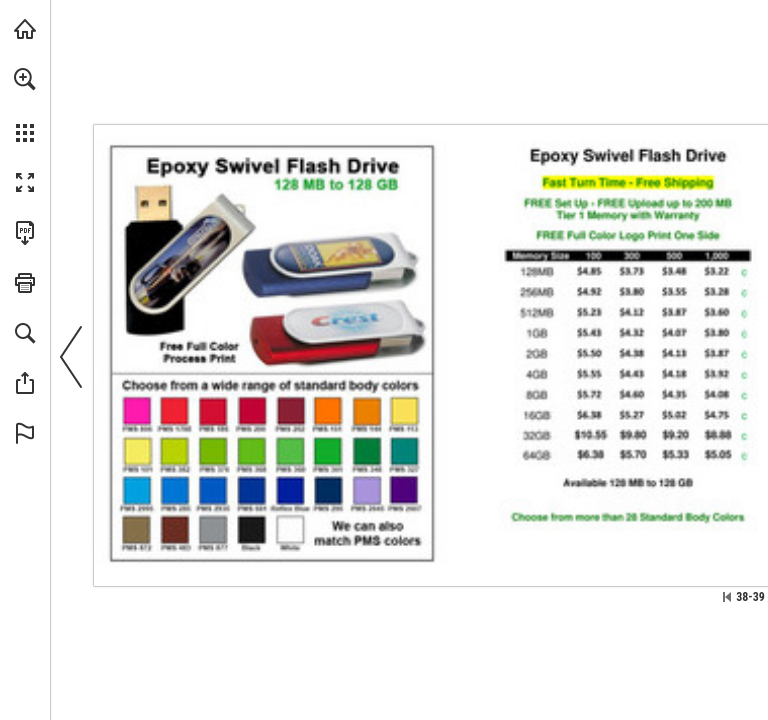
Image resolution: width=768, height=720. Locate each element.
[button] (25, 79)
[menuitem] (25, 105)
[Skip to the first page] (727, 597)
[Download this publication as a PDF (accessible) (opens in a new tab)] (25, 233)
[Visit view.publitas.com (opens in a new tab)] (25, 29)
